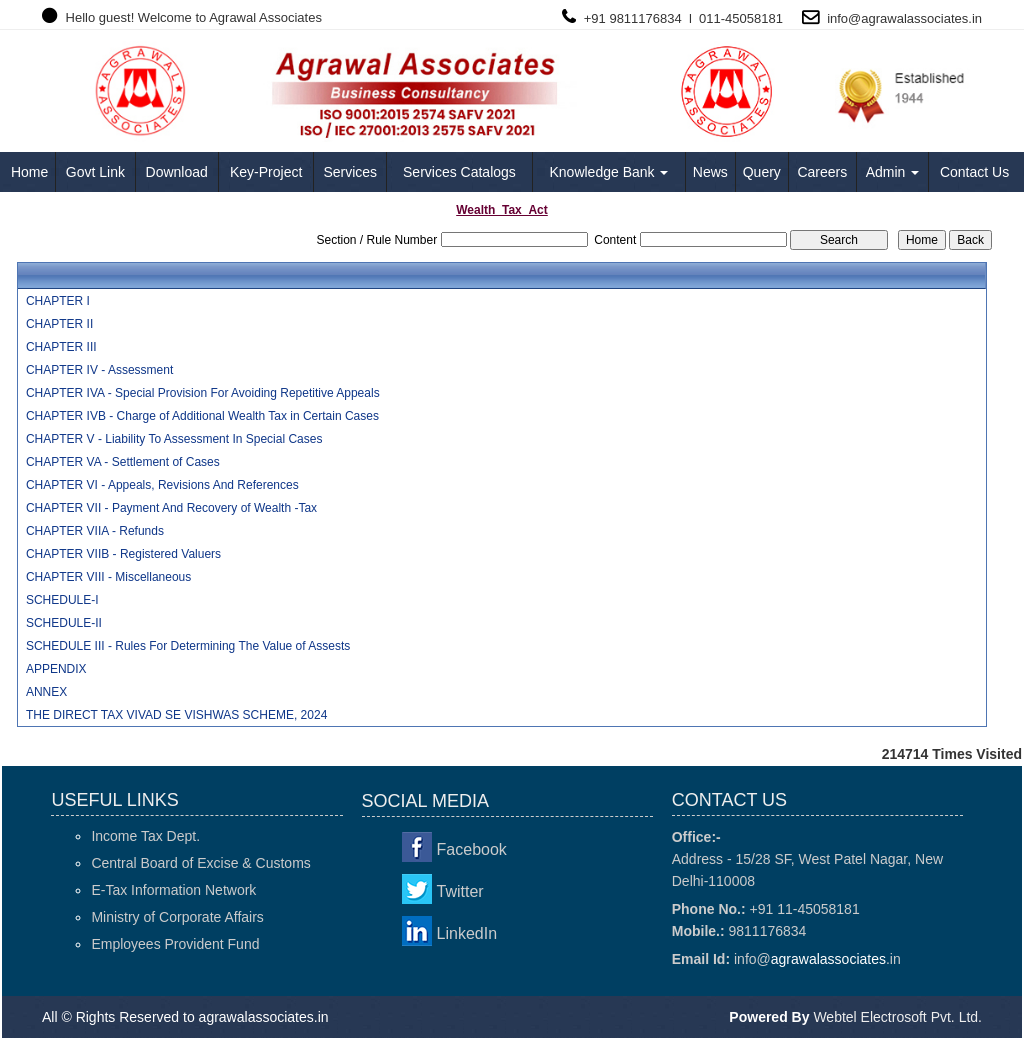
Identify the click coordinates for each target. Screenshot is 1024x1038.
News (710, 172)
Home (29, 172)
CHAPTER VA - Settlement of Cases (123, 462)
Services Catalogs (459, 172)
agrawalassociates (914, 18)
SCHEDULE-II (64, 623)
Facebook (472, 849)
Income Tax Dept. (145, 836)
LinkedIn (467, 933)
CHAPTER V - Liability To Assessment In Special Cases (174, 439)
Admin (893, 172)
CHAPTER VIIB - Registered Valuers (123, 554)
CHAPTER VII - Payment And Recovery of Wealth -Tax (171, 508)
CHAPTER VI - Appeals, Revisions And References (162, 485)
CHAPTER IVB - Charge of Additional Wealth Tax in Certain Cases (202, 416)
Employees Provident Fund (175, 944)
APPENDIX (56, 669)
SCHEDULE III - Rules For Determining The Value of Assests (188, 646)
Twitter (460, 891)
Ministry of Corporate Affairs (177, 917)
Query (762, 172)
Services (350, 172)
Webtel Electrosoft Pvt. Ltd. (897, 1017)
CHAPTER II (59, 324)
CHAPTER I (58, 301)
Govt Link (95, 172)
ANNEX (46, 692)
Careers (822, 172)
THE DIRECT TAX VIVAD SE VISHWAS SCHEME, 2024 (176, 715)
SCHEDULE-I (62, 600)
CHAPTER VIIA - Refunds (95, 531)
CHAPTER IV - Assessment (99, 370)
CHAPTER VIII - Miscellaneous (108, 577)
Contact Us (974, 172)
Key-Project (266, 172)
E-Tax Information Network (173, 890)
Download (177, 172)
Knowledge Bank (608, 172)
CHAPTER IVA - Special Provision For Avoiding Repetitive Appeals (203, 393)
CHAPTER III (61, 347)
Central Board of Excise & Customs (200, 863)
